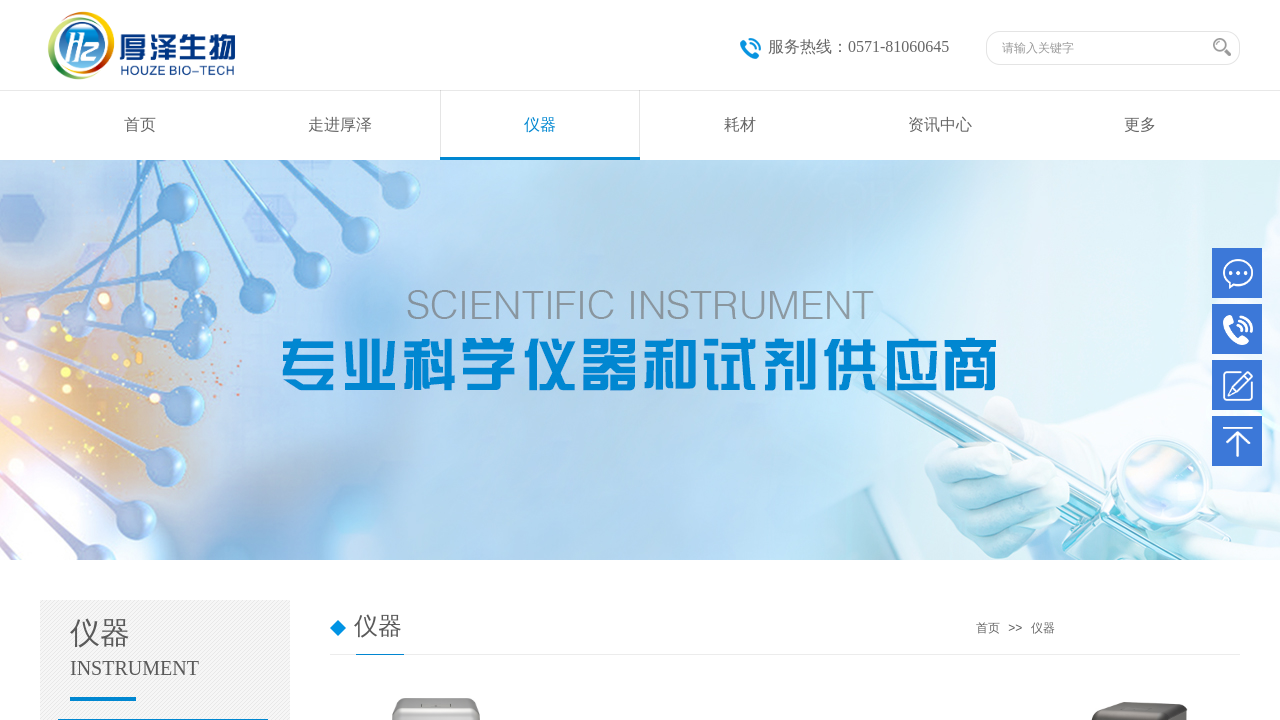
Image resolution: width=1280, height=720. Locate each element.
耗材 (740, 124)
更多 (1140, 124)
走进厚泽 (340, 124)
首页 (140, 124)
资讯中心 (940, 124)
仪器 (540, 124)
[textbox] (1104, 48)
